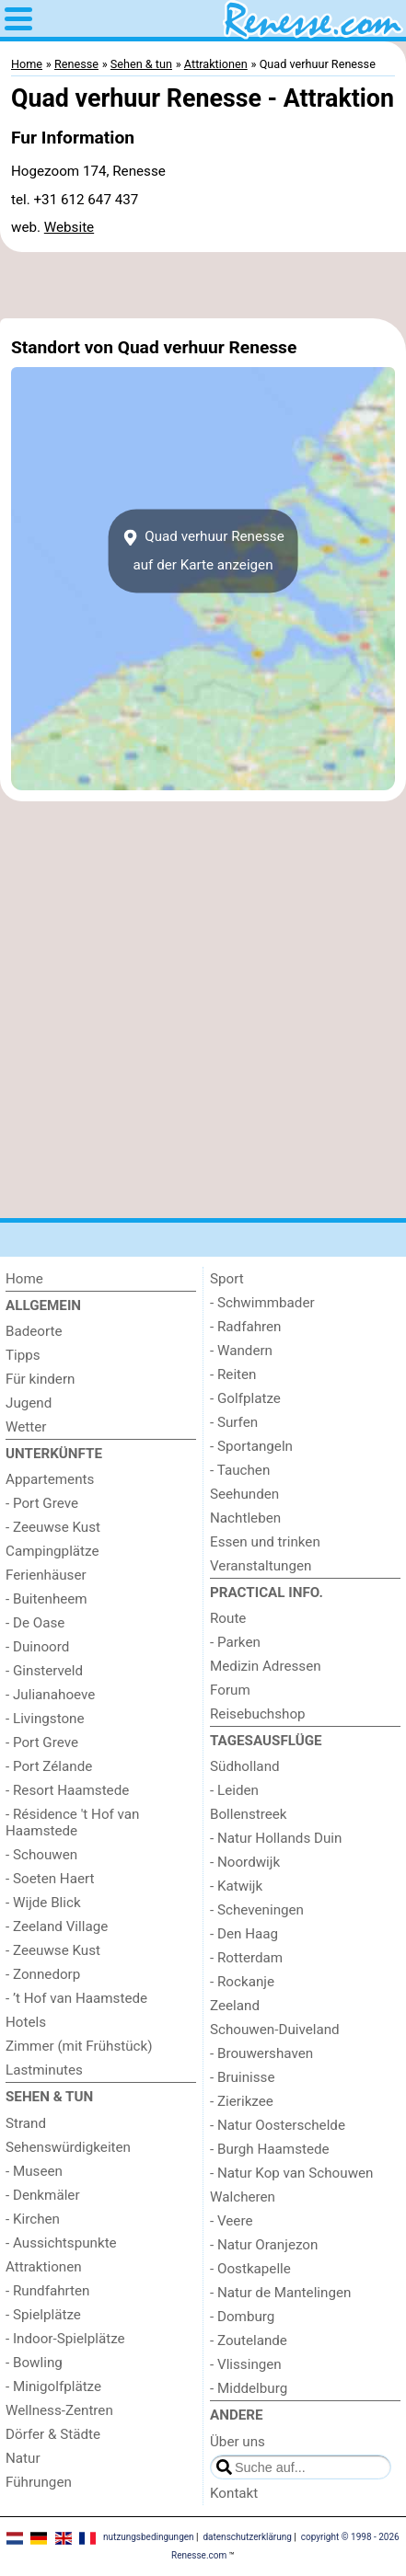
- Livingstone (45, 1718)
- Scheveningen (257, 1910)
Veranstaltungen (260, 1566)
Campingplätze (52, 1551)
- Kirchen (33, 2219)
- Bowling (34, 2362)
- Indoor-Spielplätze (65, 2338)
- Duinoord (37, 1647)
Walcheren (242, 2197)
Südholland (245, 1766)
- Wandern (241, 1350)
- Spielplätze (43, 2314)
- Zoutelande (248, 2340)
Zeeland (235, 2005)
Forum (230, 1690)
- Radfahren (246, 1326)
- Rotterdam (246, 1957)
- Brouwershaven (261, 2053)
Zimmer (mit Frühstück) (79, 2046)
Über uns (237, 2441)
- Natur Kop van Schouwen (291, 2173)
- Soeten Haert (50, 1878)
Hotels (26, 2022)
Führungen (39, 2482)
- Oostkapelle (250, 2268)
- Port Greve (42, 1503)
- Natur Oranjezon (264, 2245)
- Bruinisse (242, 2077)
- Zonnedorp (43, 1974)
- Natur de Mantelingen (280, 2292)
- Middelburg (248, 2388)
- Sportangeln (251, 1446)
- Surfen (234, 1422)
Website (69, 227)
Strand (26, 2123)
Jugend (29, 1403)
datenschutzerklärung (247, 2537)
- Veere (231, 2221)
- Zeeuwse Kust (53, 1527)
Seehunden (244, 1494)
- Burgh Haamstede (270, 2149)
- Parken (235, 1642)
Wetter (26, 1427)
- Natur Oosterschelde (277, 2125)
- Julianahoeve (50, 1694)
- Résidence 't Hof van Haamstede (73, 1822)
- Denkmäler (43, 2195)
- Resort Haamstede (67, 1790)
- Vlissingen (246, 2364)
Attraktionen (44, 2267)
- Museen (34, 2171)
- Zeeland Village (57, 1926)
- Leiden (234, 1790)
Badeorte (34, 1331)
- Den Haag (244, 1934)
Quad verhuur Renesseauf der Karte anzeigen (203, 551)
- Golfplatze (245, 1398)
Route (228, 1618)
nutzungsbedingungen (148, 2537)
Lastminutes (44, 2070)
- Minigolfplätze (53, 2386)
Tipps (23, 1355)
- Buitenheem (46, 1599)
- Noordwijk (245, 1862)
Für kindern (40, 1379)
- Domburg (242, 2316)
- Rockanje (242, 1981)
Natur (23, 2458)
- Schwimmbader (262, 1302)
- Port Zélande (49, 1766)
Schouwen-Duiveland (275, 2029)
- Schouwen (41, 1854)
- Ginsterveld (44, 1670)
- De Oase (35, 1623)
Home (24, 1279)
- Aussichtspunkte (61, 2243)
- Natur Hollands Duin (276, 1838)
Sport (227, 1279)
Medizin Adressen (265, 1666)
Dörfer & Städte (53, 2434)
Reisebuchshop (258, 1714)
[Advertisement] (203, 285)
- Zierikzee (241, 2101)
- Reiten (233, 1374)
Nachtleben (245, 1518)
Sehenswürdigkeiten (68, 2147)
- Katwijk (236, 1886)
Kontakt (234, 2493)
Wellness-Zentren (59, 2410)
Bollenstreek (248, 1814)
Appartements (50, 1479)
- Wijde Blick (43, 1902)
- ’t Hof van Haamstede (76, 1998)
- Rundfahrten (47, 2291)
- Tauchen (240, 1470)
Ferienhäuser (46, 1575)
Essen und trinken (265, 1542)
